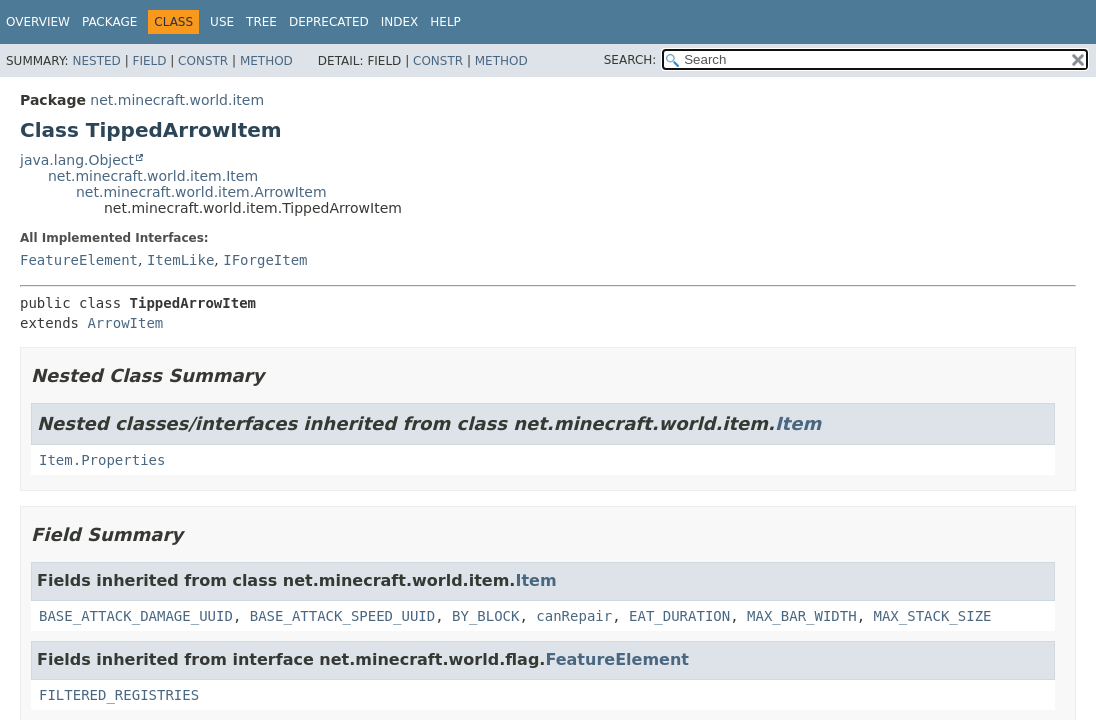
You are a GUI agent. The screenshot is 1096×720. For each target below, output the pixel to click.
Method (266, 61)
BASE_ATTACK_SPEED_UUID (342, 616)
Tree (261, 22)
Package (109, 22)
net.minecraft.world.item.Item (153, 176)
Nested (96, 61)
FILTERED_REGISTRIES (119, 695)
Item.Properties (102, 460)
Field (149, 61)
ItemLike (180, 260)
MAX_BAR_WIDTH (802, 616)
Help (445, 22)
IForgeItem (265, 260)
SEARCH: (630, 60)
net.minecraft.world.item (177, 100)
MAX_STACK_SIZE (933, 616)
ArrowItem (125, 323)
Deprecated (329, 22)
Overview (38, 22)
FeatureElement (79, 260)
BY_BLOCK (485, 616)
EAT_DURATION (679, 616)
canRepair (574, 616)
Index (400, 22)
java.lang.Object (77, 160)
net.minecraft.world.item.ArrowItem (201, 192)
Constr (203, 61)
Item (798, 423)
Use (222, 22)
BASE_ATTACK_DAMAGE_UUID (136, 616)
